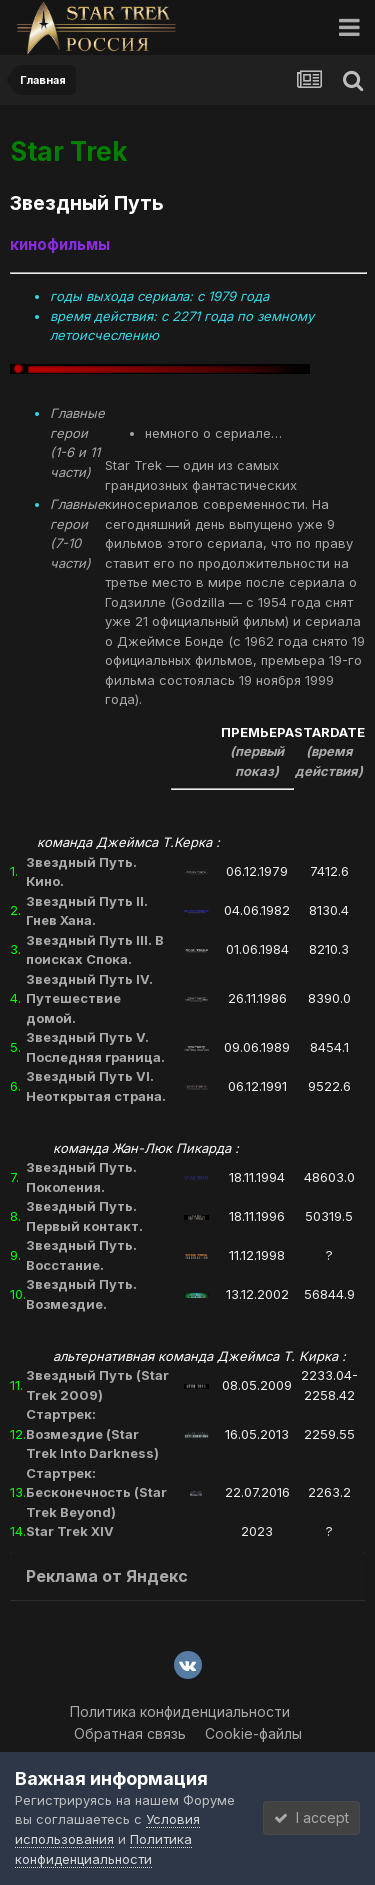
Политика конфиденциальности (180, 1711)
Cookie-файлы (253, 1733)
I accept (311, 1817)
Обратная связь (130, 1733)
